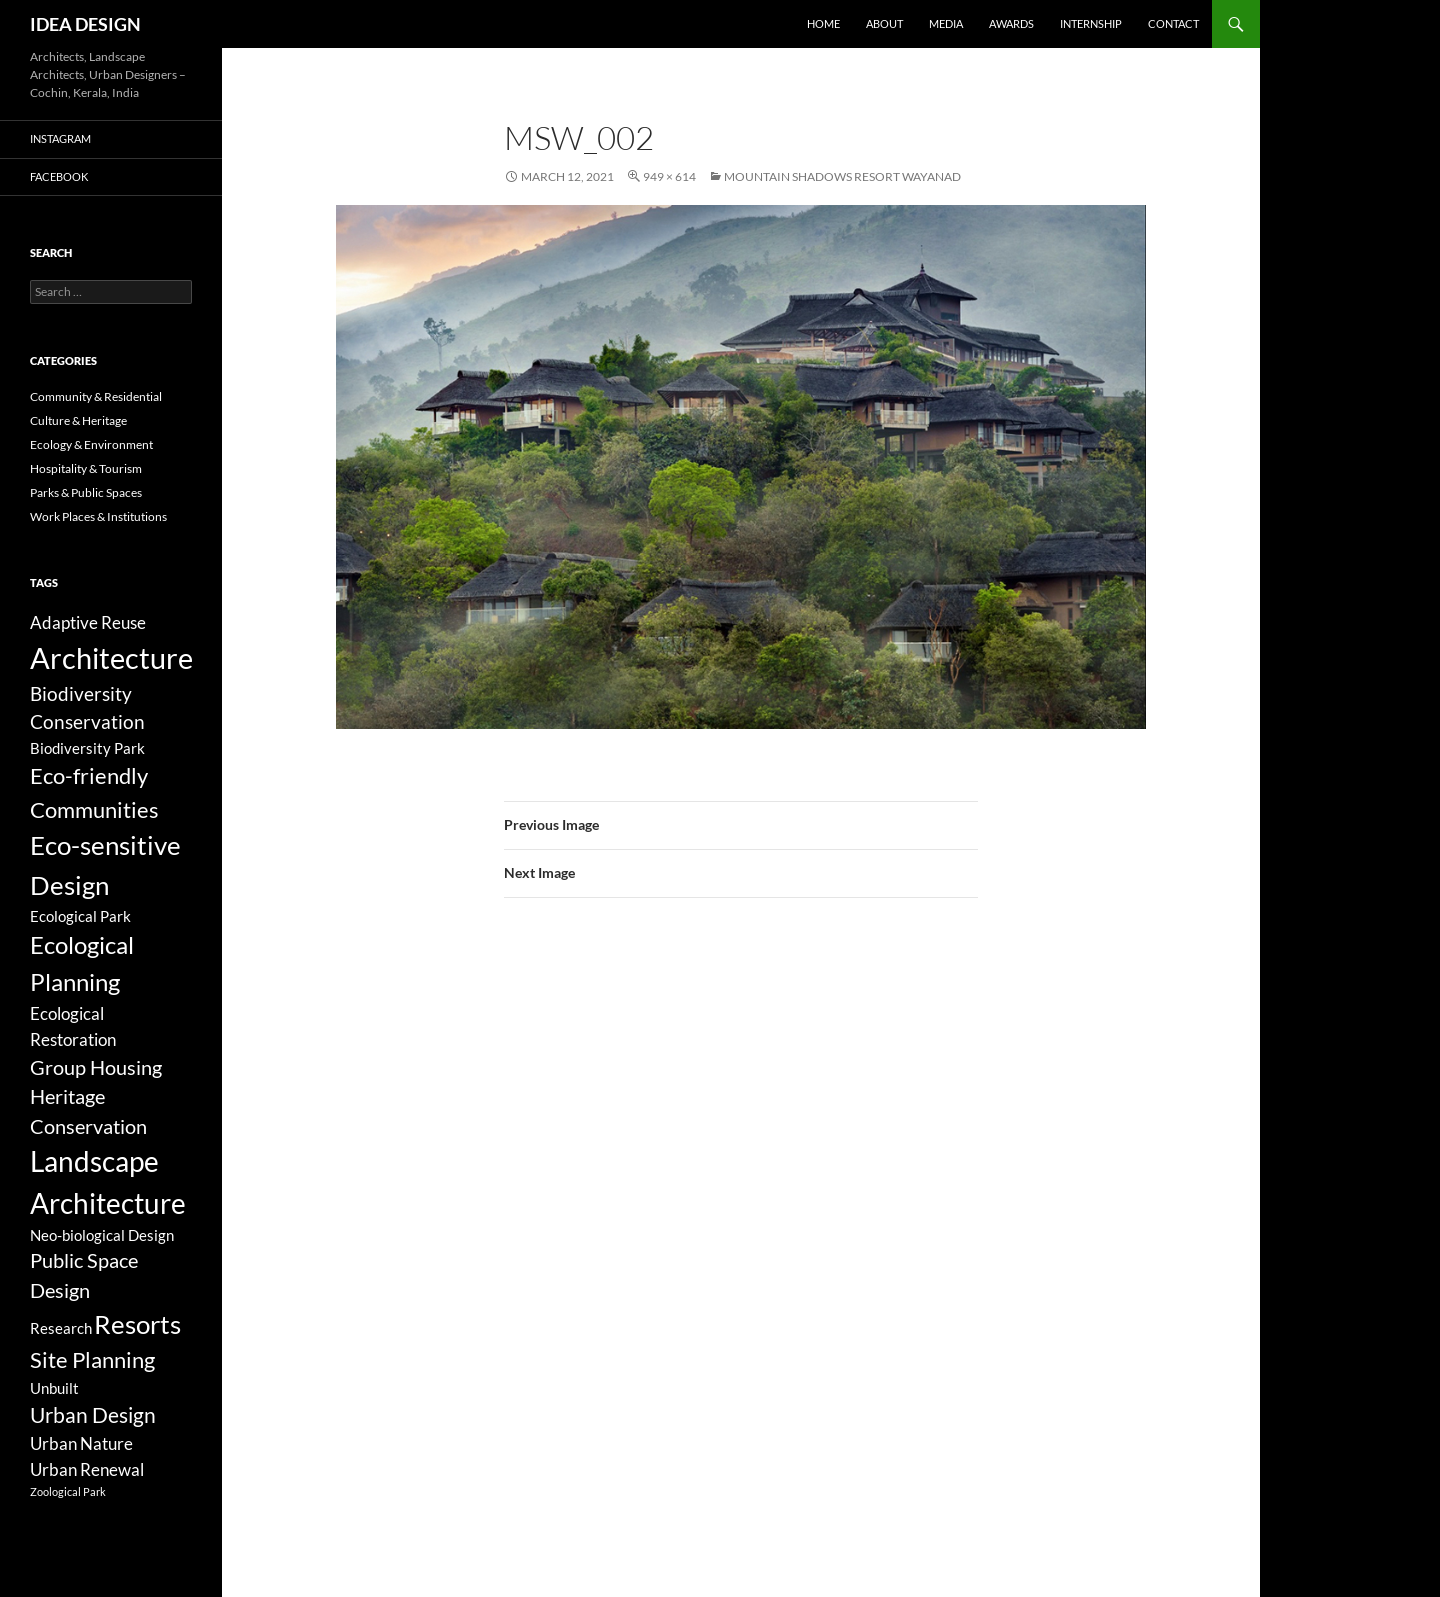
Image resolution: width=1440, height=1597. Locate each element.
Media (946, 23)
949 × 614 (669, 176)
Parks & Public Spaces (86, 492)
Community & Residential (96, 396)
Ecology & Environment (91, 444)
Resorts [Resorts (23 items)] (137, 1324)
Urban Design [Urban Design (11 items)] (93, 1415)
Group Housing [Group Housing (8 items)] (96, 1067)
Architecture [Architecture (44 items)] (111, 657)
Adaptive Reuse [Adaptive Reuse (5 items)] (88, 622)
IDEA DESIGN (85, 24)
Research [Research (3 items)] (61, 1328)
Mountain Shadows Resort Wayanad (842, 176)
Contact (1173, 23)
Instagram (60, 138)
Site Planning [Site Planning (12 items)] (92, 1359)
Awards (1011, 23)
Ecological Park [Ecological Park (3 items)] (80, 916)
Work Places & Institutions (98, 516)
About (884, 23)
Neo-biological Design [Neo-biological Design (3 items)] (102, 1235)
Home (823, 23)
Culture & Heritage (78, 420)
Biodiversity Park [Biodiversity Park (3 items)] (87, 748)
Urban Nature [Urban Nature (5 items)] (81, 1443)
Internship (1091, 23)
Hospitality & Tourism (86, 468)
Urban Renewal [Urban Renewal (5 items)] (87, 1469)
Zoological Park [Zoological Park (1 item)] (68, 1491)
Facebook (59, 176)
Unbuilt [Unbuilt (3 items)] (54, 1388)
